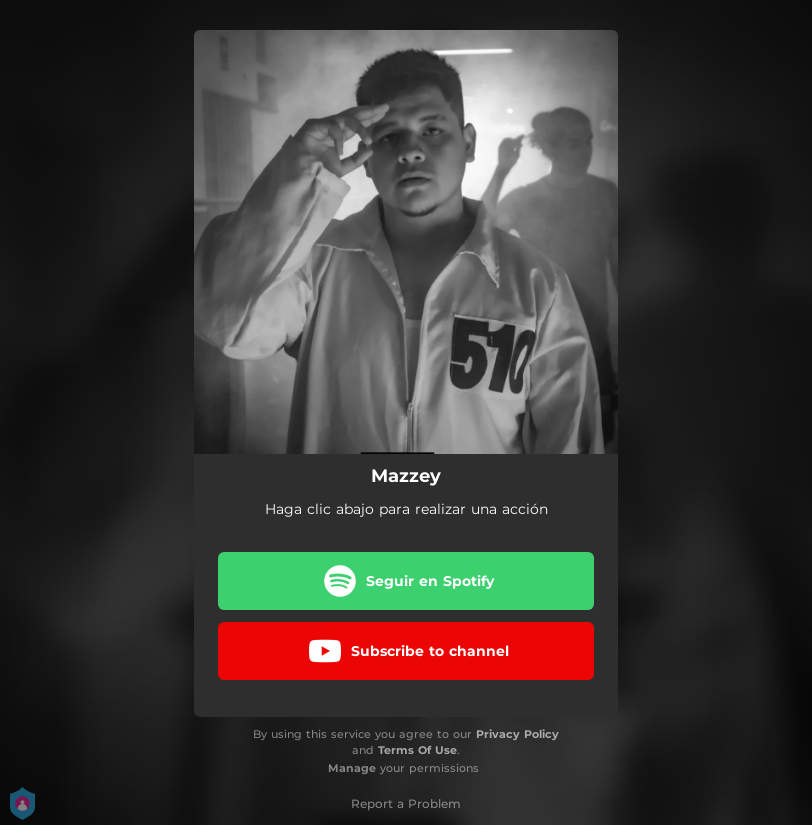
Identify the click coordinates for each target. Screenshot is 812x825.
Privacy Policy (517, 734)
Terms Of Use (417, 750)
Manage (352, 768)
